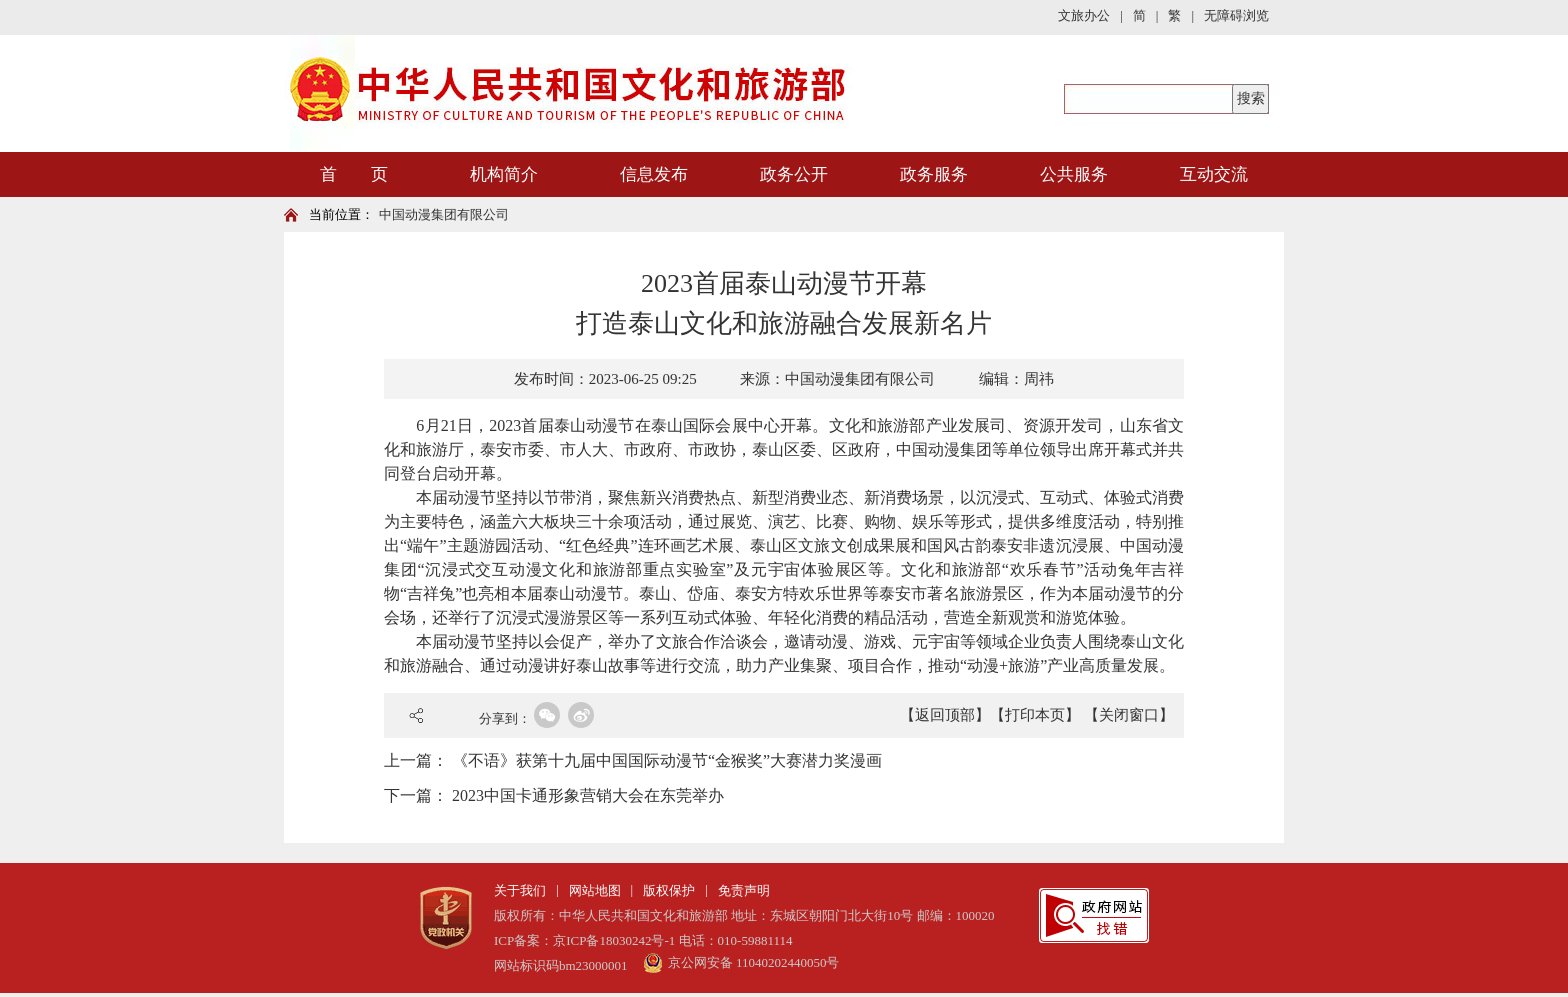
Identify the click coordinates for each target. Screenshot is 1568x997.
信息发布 (654, 174)
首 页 (354, 174)
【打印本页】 (1035, 715)
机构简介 (504, 174)
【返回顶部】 (945, 715)
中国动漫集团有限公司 (444, 214)
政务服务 (934, 174)
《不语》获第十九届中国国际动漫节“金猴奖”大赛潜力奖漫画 (667, 760)
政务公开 (794, 174)
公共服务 (1074, 174)
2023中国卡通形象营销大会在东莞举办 (588, 795)
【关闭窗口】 (1129, 715)
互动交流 (1214, 174)
